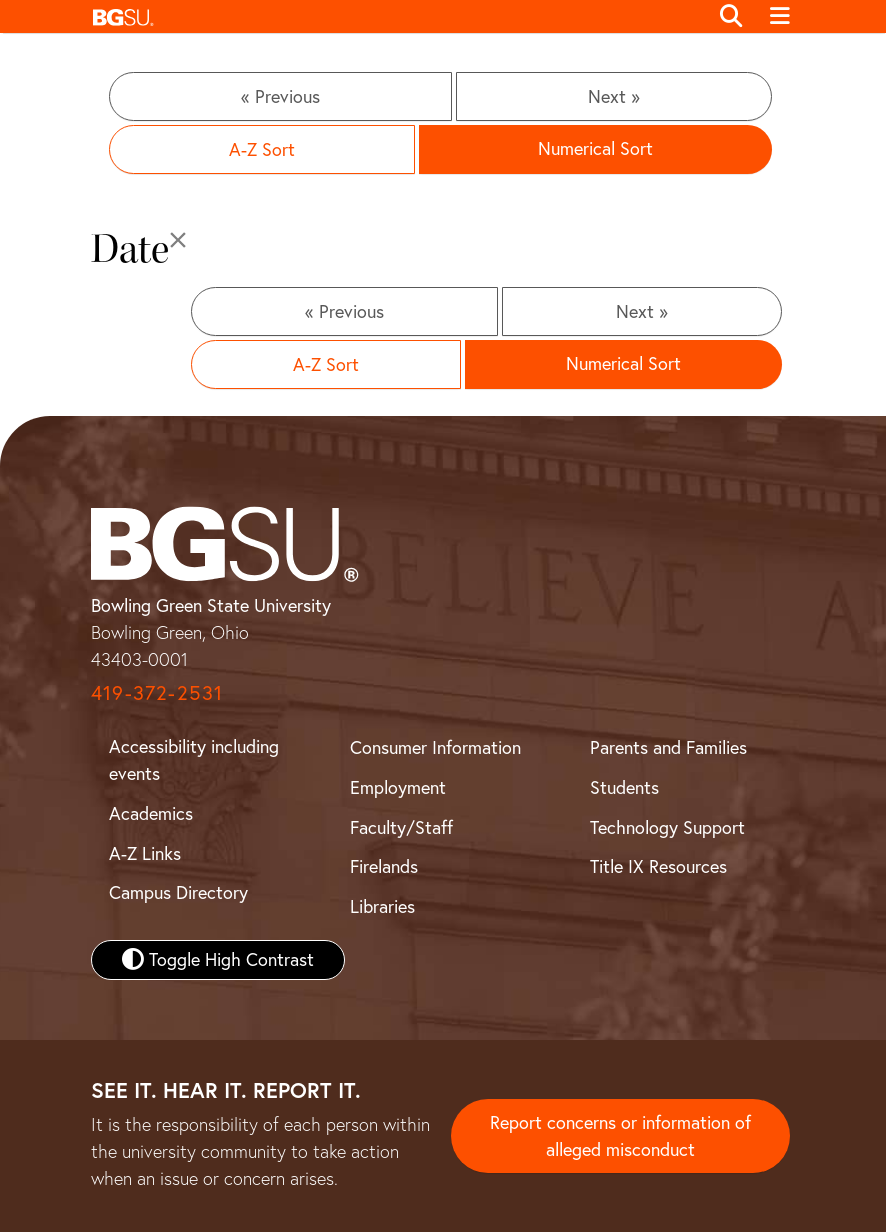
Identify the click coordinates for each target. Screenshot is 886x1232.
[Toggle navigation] (779, 17)
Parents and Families (668, 747)
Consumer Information (435, 747)
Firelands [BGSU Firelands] (384, 866)
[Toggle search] (731, 17)
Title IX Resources (658, 866)
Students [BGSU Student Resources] (624, 787)
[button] (394, 16)
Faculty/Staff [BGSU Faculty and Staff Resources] (401, 827)
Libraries (382, 906)
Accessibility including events (194, 760)
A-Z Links (145, 853)
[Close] (178, 240)
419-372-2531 (157, 692)
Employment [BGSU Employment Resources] (398, 787)
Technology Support (667, 827)
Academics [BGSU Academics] (151, 813)
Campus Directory (178, 892)
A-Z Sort (262, 149)
